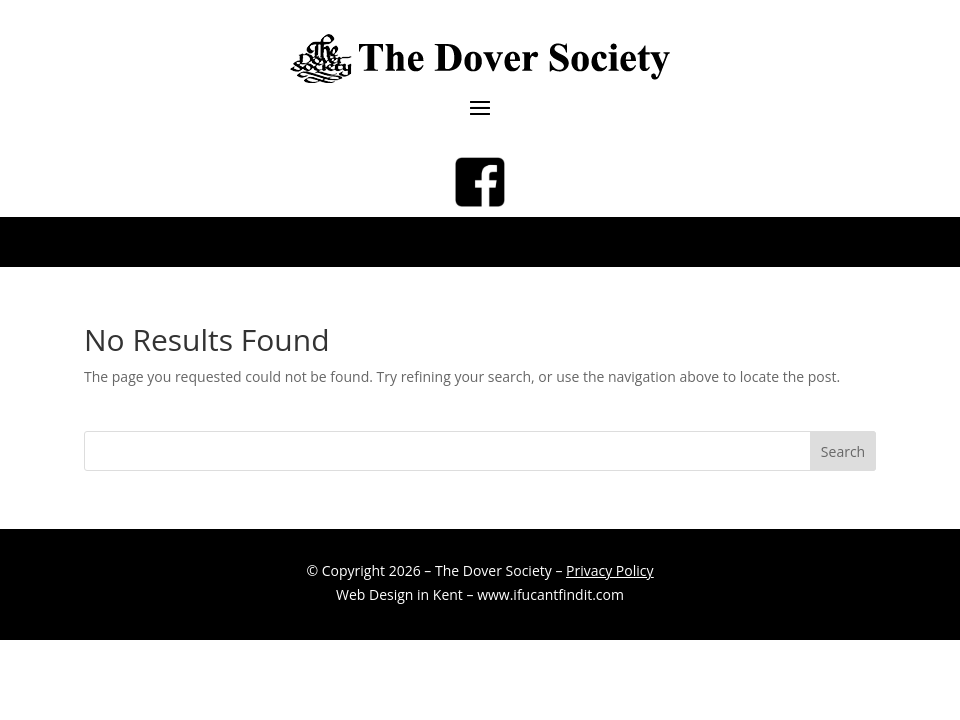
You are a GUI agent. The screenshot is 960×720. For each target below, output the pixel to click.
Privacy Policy (609, 570)
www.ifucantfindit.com (550, 594)
